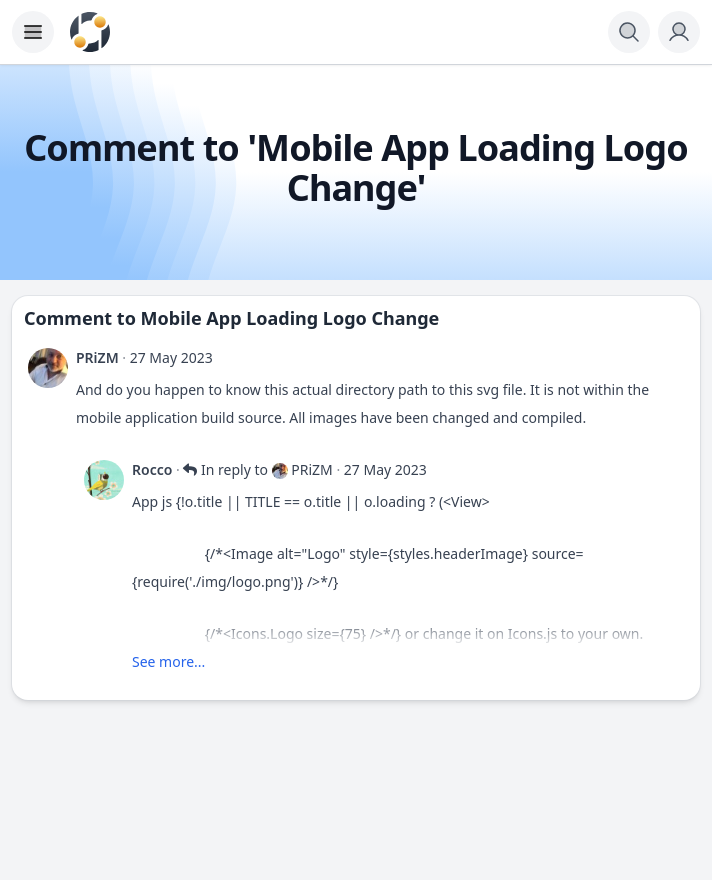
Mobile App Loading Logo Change (290, 318)
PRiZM (97, 357)
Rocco (152, 469)
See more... (168, 661)
